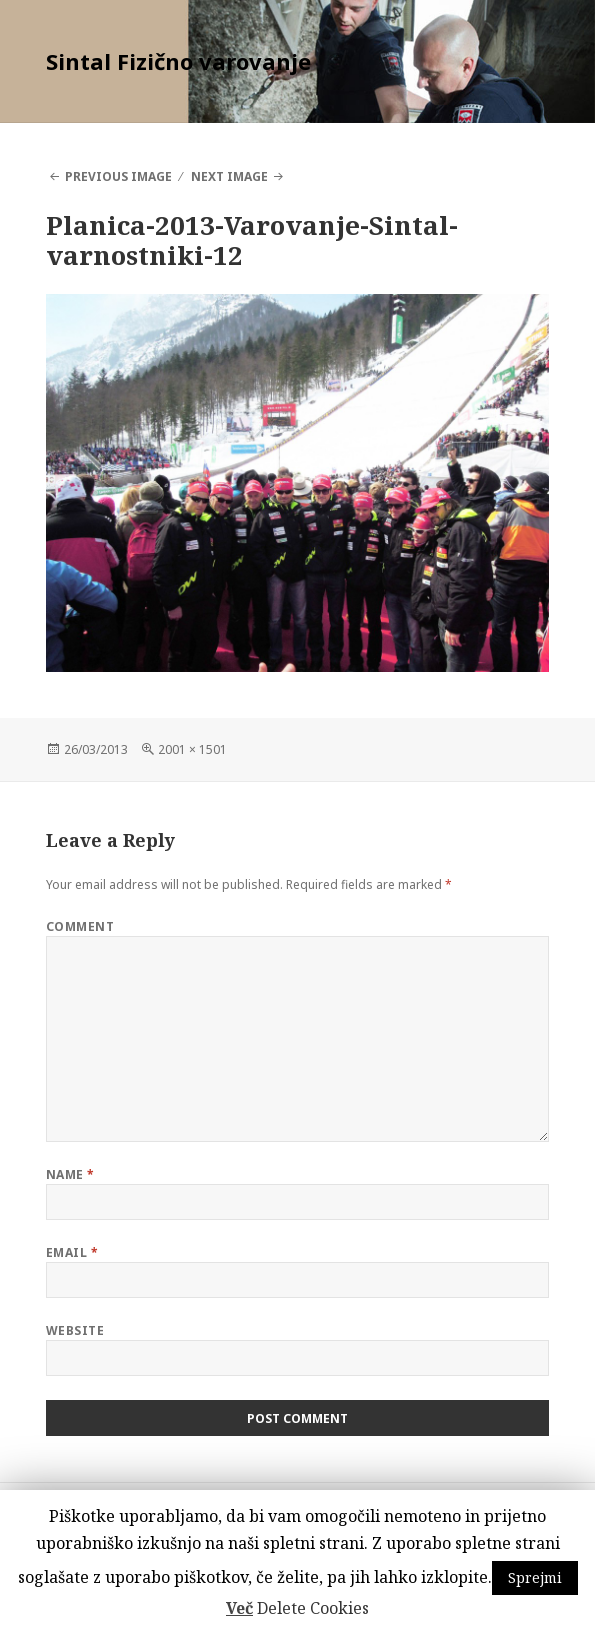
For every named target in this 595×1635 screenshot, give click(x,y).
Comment (80, 926)
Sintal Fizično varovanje (178, 61)
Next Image (229, 176)
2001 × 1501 (192, 749)
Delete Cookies (313, 1608)
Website (75, 1330)
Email (72, 1252)
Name (70, 1174)
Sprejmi (535, 1577)
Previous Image (118, 176)
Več (239, 1608)
